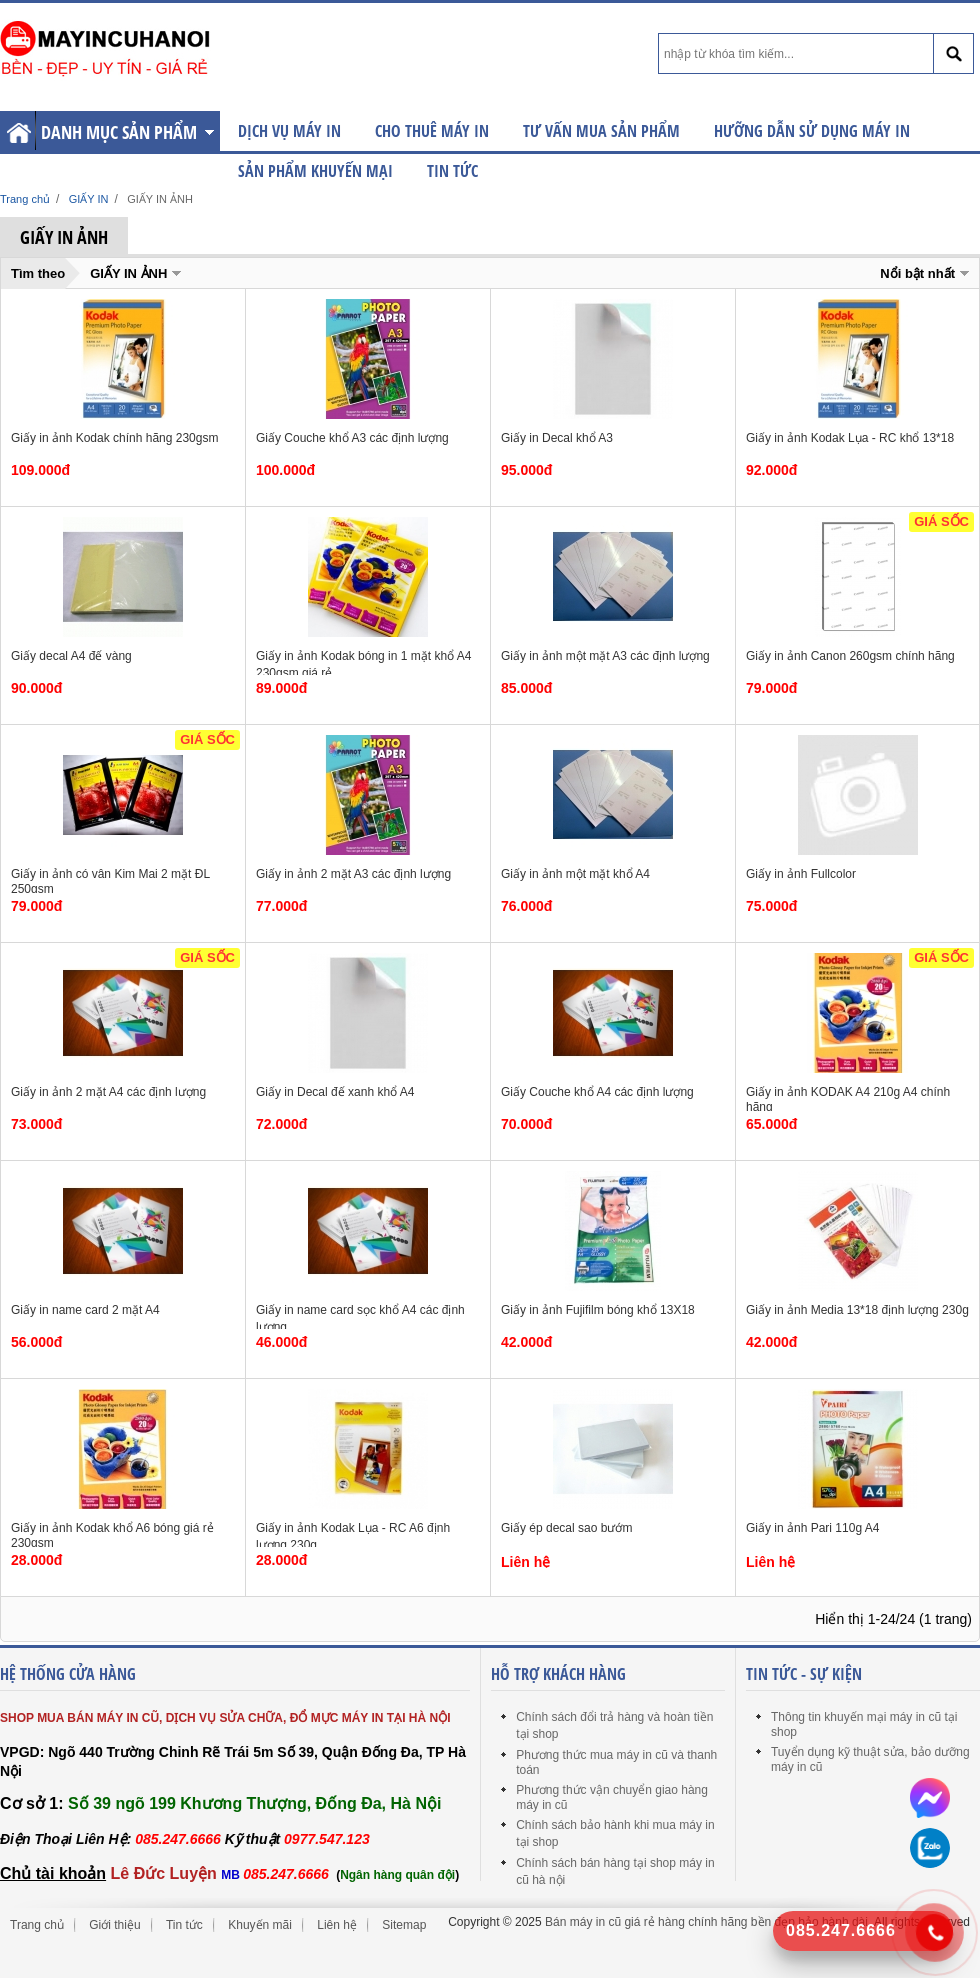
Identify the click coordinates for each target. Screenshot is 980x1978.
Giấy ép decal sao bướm (566, 1528)
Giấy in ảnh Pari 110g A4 (812, 1528)
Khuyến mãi (260, 1925)
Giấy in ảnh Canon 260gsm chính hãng (850, 656)
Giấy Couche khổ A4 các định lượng (597, 1092)
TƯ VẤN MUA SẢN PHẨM (601, 131)
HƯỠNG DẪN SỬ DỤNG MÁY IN (812, 131)
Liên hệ (337, 1925)
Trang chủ (37, 1925)
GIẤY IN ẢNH (128, 273)
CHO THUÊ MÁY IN (432, 131)
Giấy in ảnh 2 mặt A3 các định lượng (353, 874)
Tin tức (452, 171)
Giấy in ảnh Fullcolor (801, 874)
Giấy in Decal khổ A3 (557, 438)
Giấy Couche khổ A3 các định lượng (352, 438)
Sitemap (404, 1925)
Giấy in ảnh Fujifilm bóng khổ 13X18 (598, 1310)
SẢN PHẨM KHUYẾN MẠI (315, 171)
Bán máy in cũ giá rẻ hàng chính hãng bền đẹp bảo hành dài (706, 1922)
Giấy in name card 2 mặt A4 (85, 1310)
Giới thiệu (114, 1925)
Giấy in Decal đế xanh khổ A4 (335, 1092)
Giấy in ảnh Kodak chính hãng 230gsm (114, 438)
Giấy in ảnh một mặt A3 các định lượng (605, 656)
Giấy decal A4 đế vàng (71, 656)
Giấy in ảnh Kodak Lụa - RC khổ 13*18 (850, 438)
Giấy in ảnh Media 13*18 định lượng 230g (857, 1310)
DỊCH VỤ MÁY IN (289, 131)
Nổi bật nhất (917, 273)
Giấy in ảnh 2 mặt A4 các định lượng (108, 1092)
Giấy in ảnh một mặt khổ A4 (575, 874)
